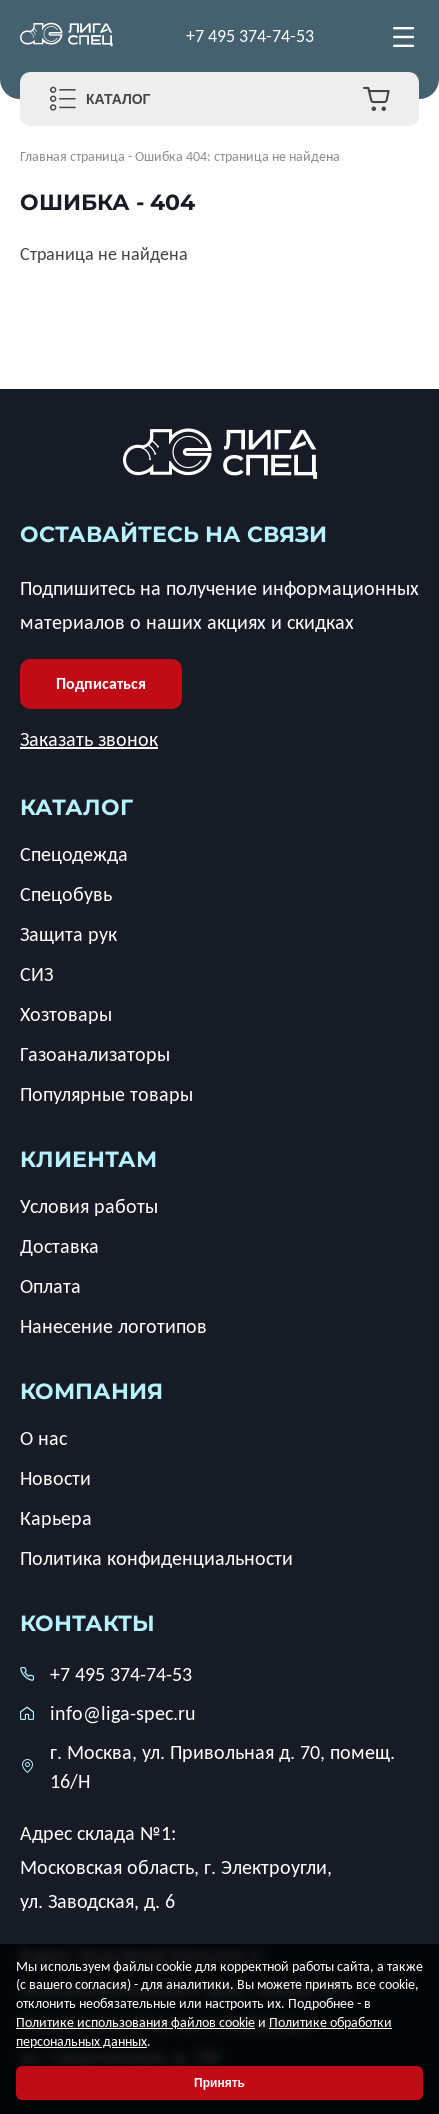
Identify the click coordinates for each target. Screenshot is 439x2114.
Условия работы (89, 1206)
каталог (76, 807)
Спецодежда (74, 854)
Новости (55, 1478)
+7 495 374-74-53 (250, 36)
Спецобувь (66, 894)
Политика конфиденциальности (156, 1558)
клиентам (88, 1159)
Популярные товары (106, 1094)
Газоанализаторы (95, 1054)
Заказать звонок (89, 739)
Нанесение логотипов (113, 1326)
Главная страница (72, 156)
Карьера (56, 1518)
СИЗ (36, 974)
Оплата (50, 1286)
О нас (43, 1438)
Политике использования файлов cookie (135, 2022)
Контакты (87, 1623)
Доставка (59, 1246)
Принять (219, 2083)
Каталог (118, 99)
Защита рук (68, 934)
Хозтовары (66, 1014)
